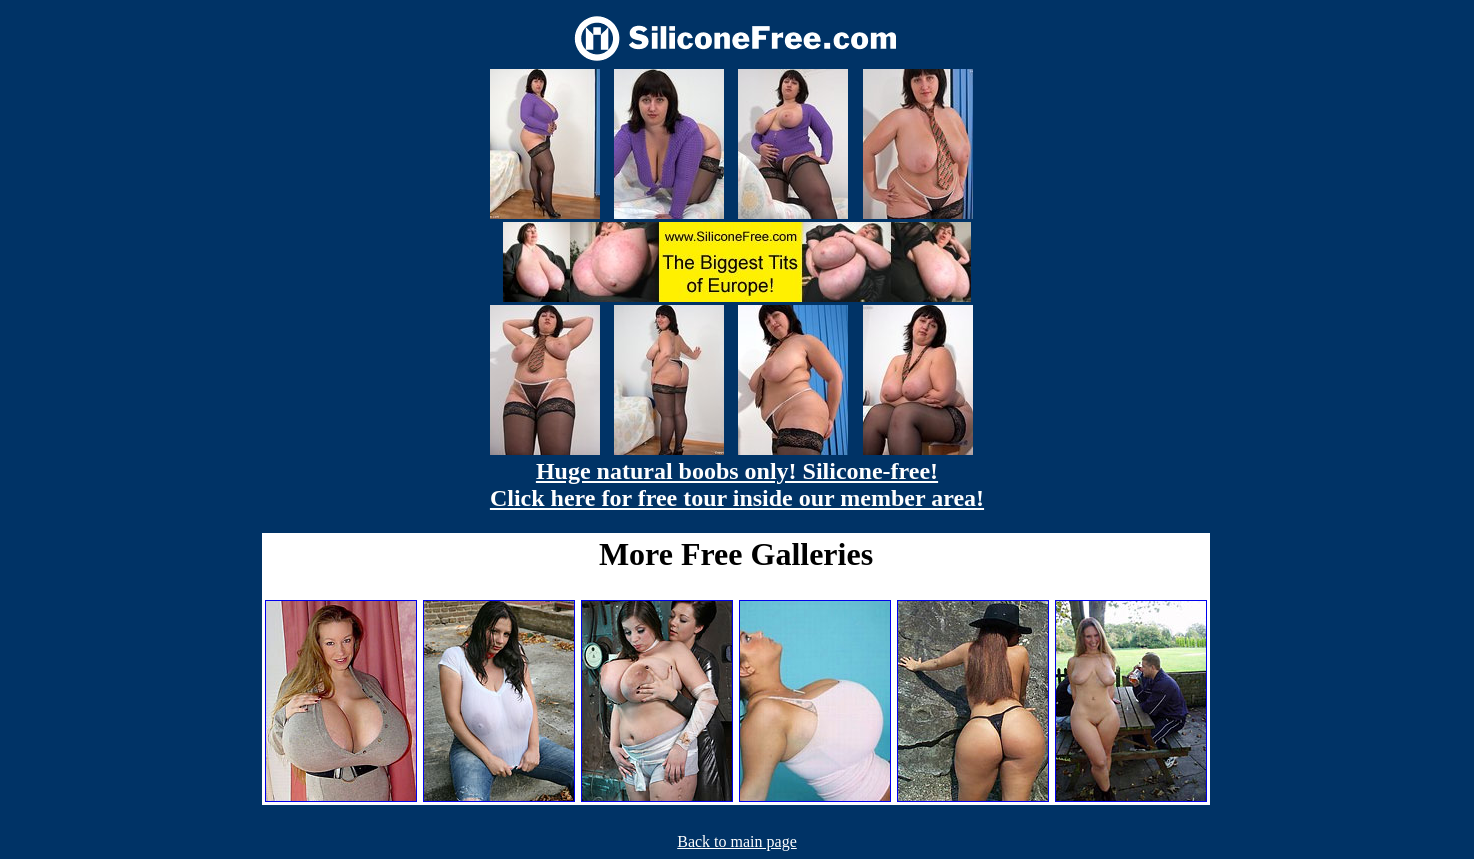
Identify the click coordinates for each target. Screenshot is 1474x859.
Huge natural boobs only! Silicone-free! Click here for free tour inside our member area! (737, 484)
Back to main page (737, 841)
